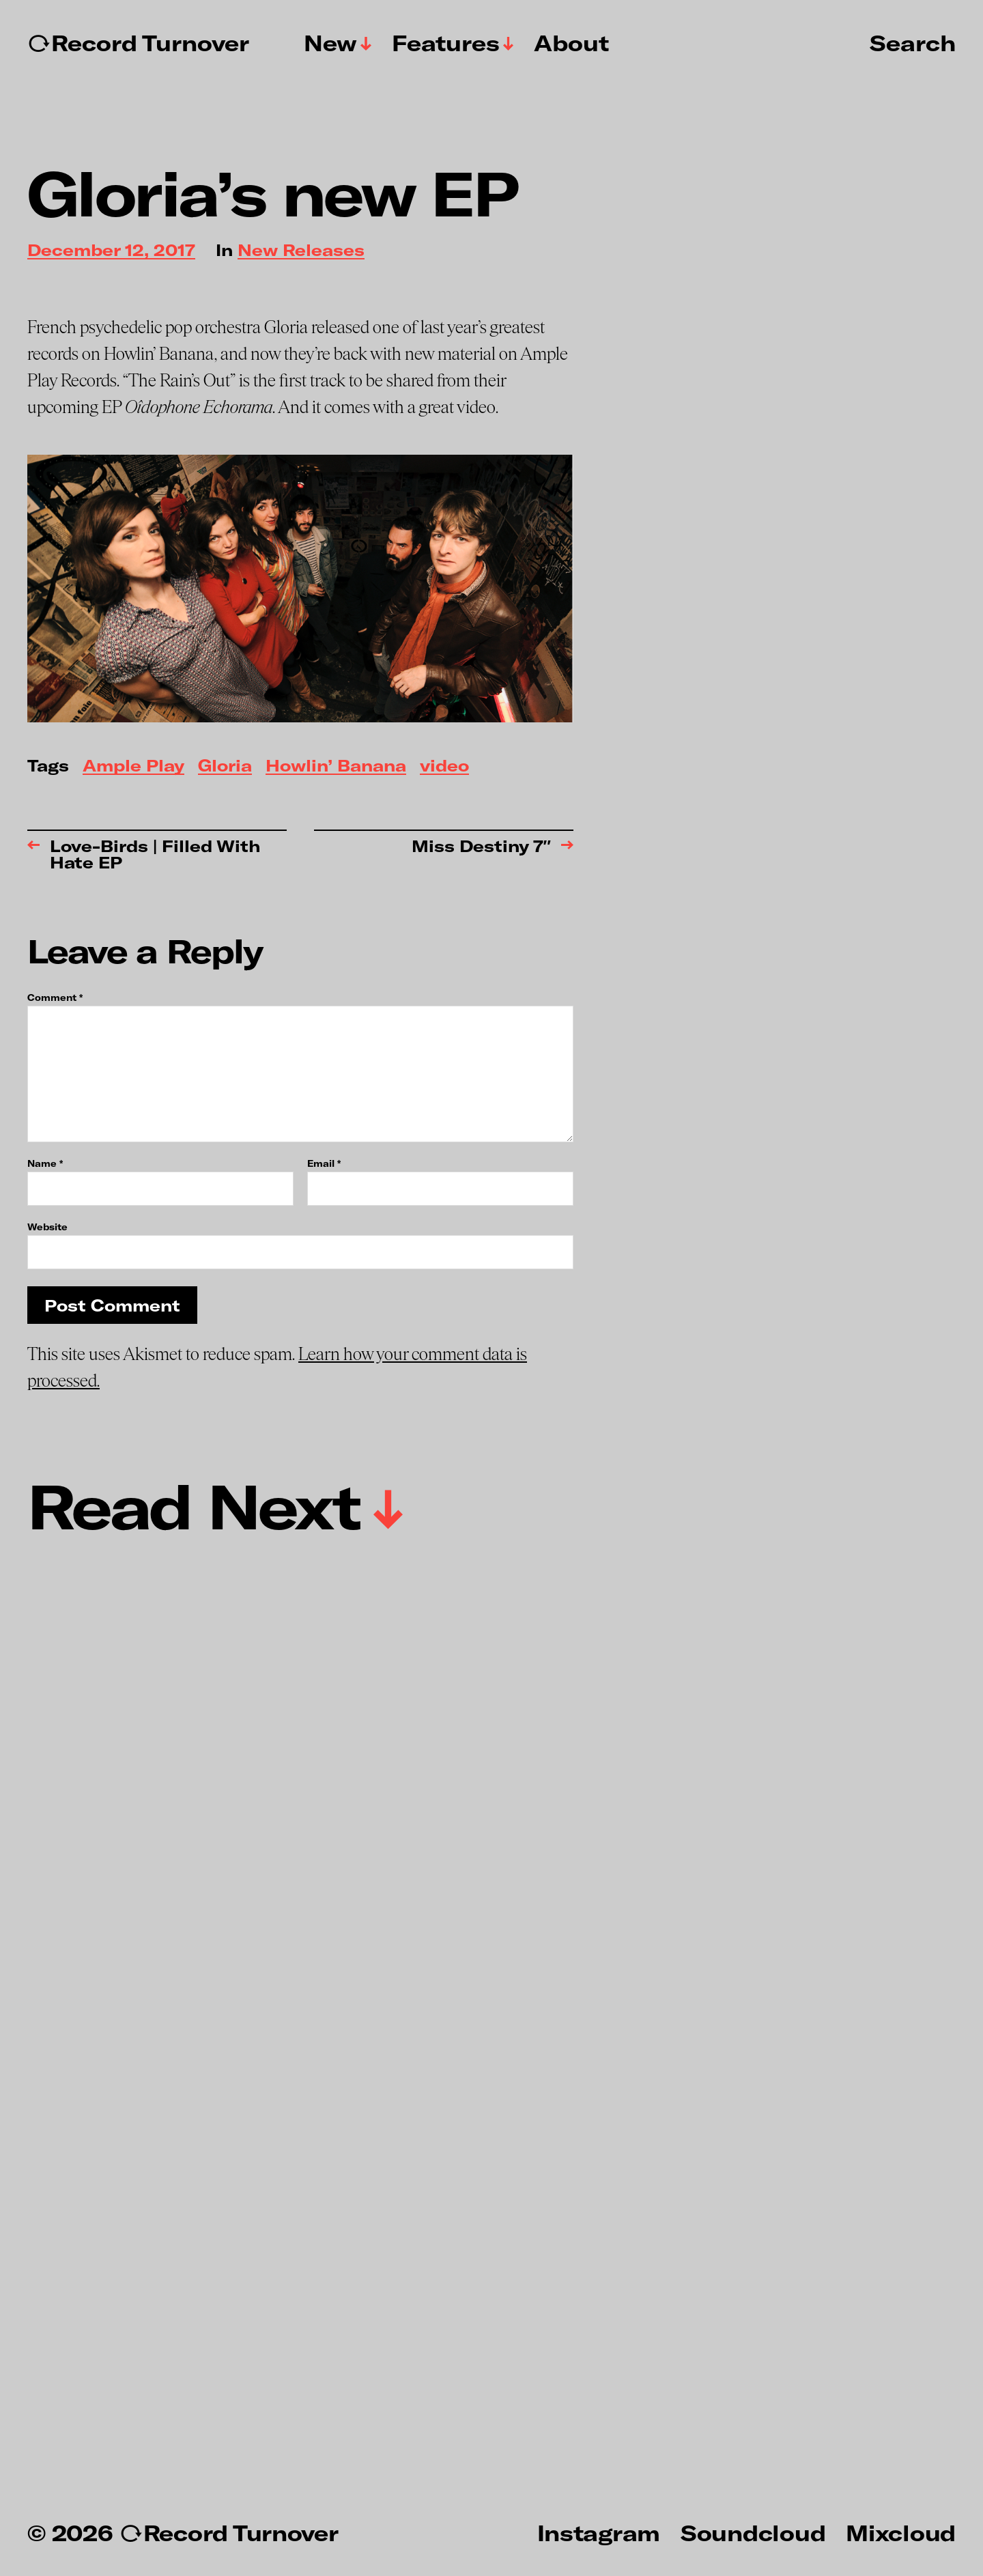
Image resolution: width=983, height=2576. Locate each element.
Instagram (598, 2532)
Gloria (225, 766)
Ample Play (133, 766)
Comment (55, 997)
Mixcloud (901, 2532)
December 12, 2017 (111, 250)
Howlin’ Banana (336, 766)
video (444, 766)
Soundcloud (753, 2532)
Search (913, 42)
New (330, 43)
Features (446, 43)
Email (324, 1163)
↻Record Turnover (138, 43)
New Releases (301, 250)
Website (47, 1226)
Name (45, 1163)
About (571, 43)
